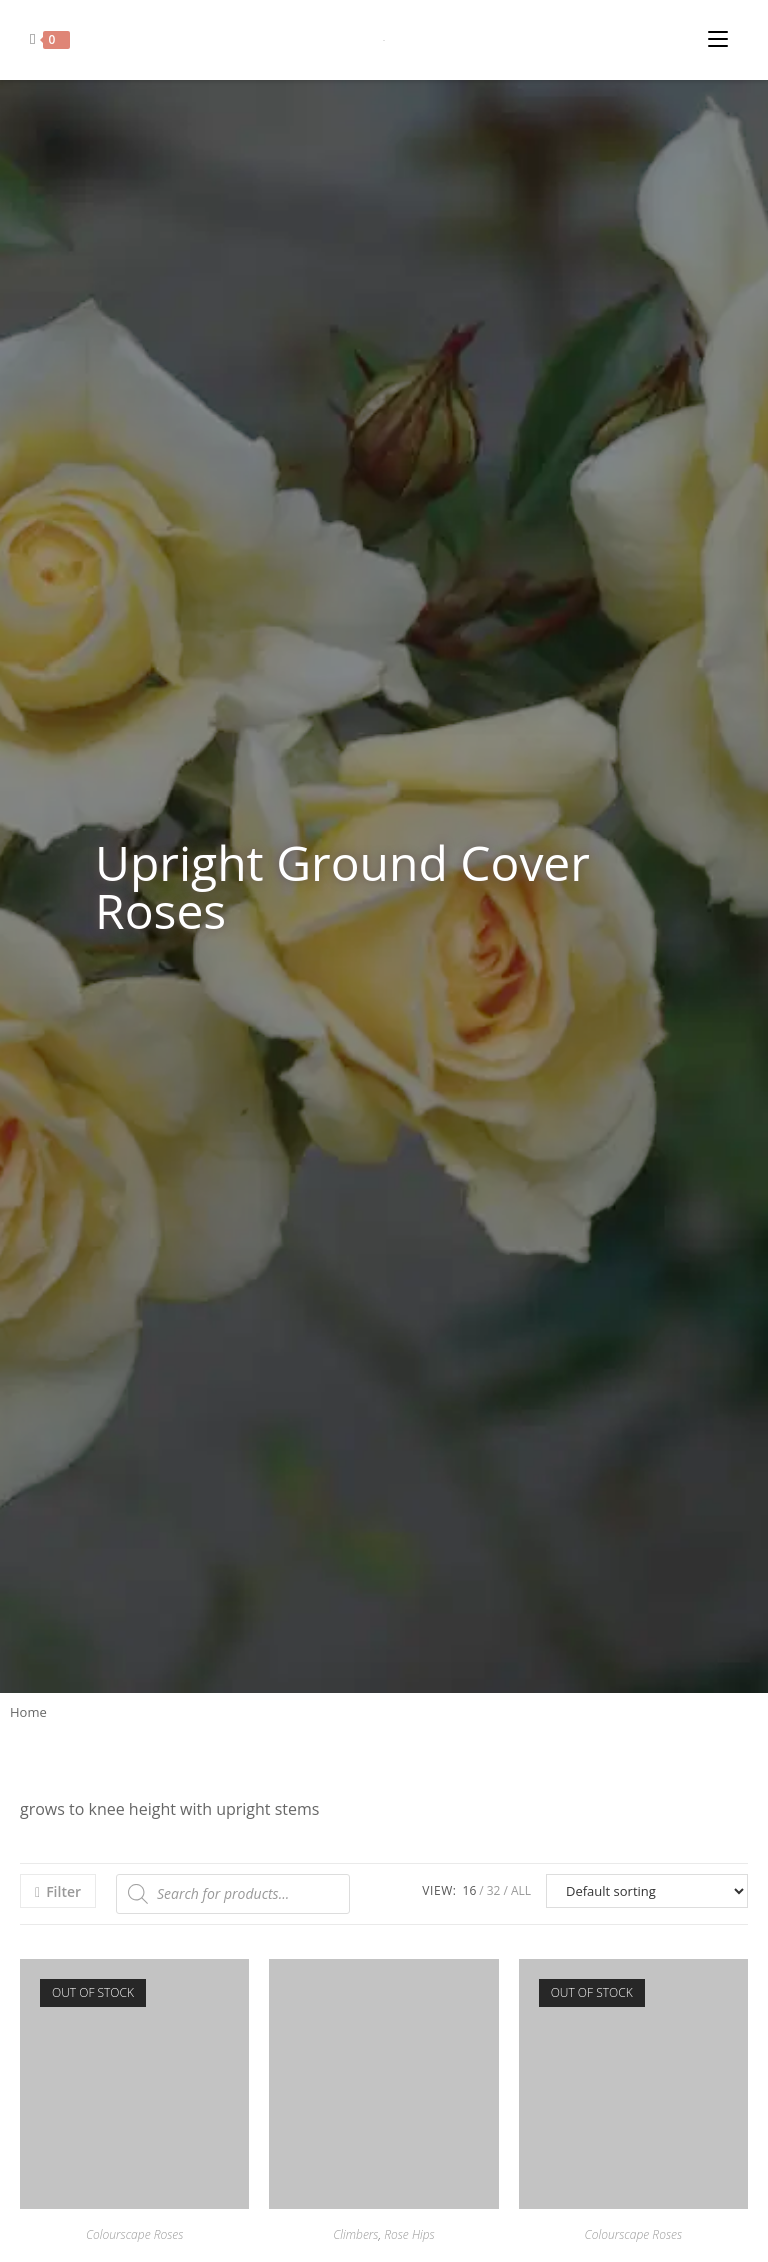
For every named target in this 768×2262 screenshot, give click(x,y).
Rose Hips (409, 2234)
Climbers (355, 2234)
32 (494, 1890)
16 (470, 1890)
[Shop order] (647, 1891)
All (521, 1890)
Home (28, 1712)
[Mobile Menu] (723, 34)
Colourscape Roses (135, 2234)
